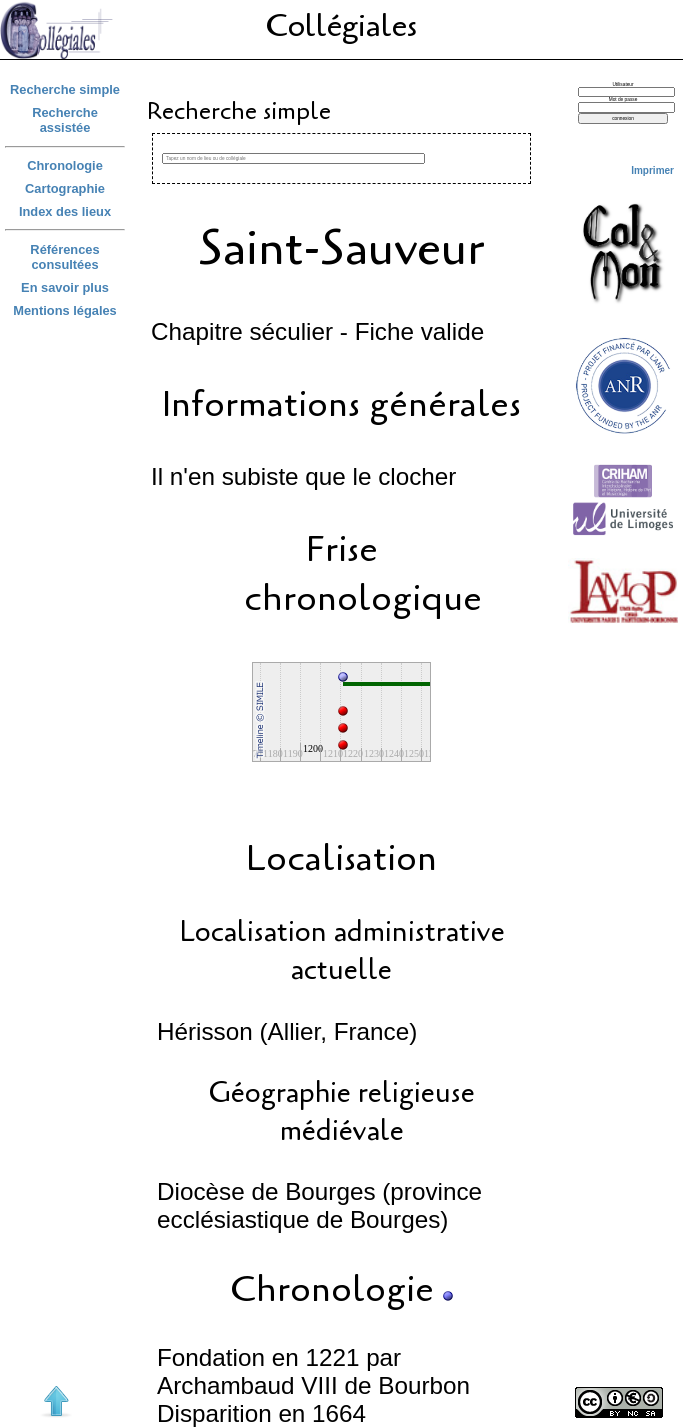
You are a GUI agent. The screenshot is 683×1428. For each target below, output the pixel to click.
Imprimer (652, 170)
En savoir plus (65, 287)
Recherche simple (65, 89)
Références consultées (64, 257)
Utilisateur (622, 84)
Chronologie (65, 165)
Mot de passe (623, 99)
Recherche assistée (65, 120)
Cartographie (65, 188)
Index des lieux (65, 211)
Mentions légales (65, 310)
